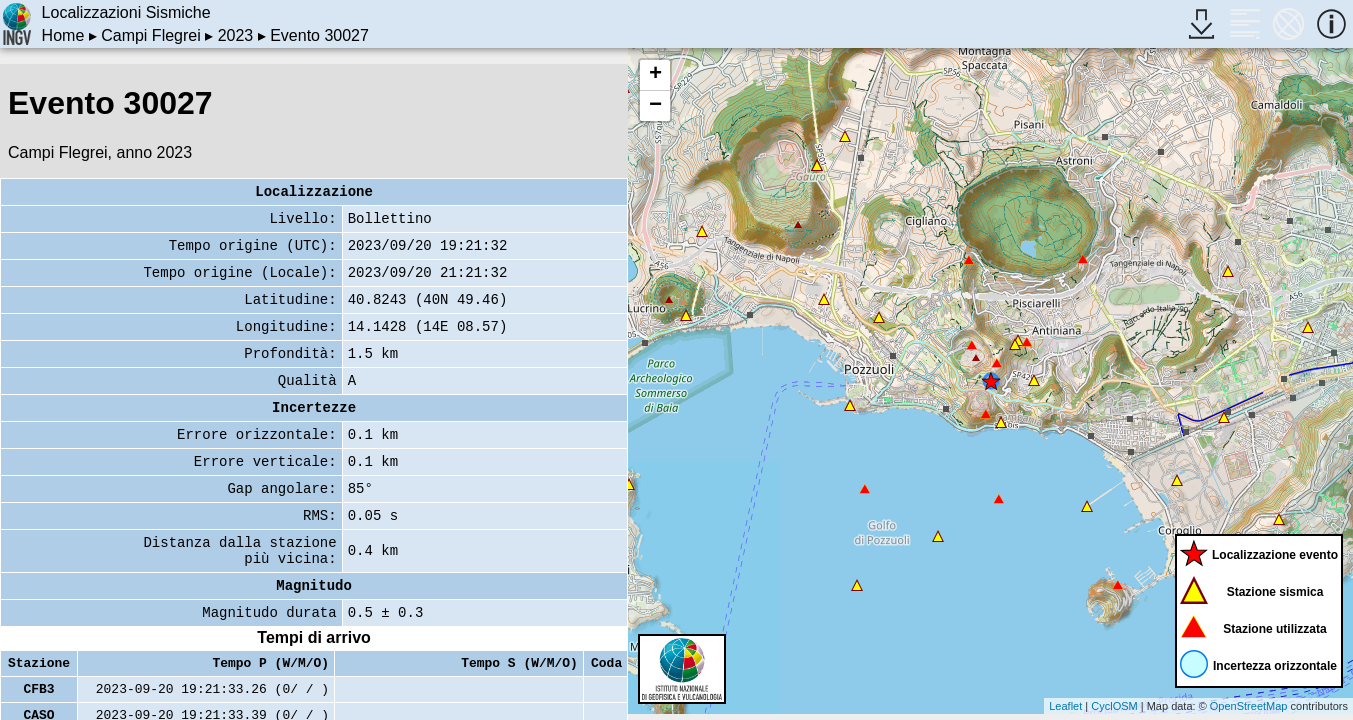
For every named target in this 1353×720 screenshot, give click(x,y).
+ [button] (655, 75)
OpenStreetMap (1249, 706)
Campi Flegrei (151, 35)
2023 (236, 35)
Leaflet (1065, 706)
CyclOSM (1114, 706)
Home (63, 35)
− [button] (655, 106)
